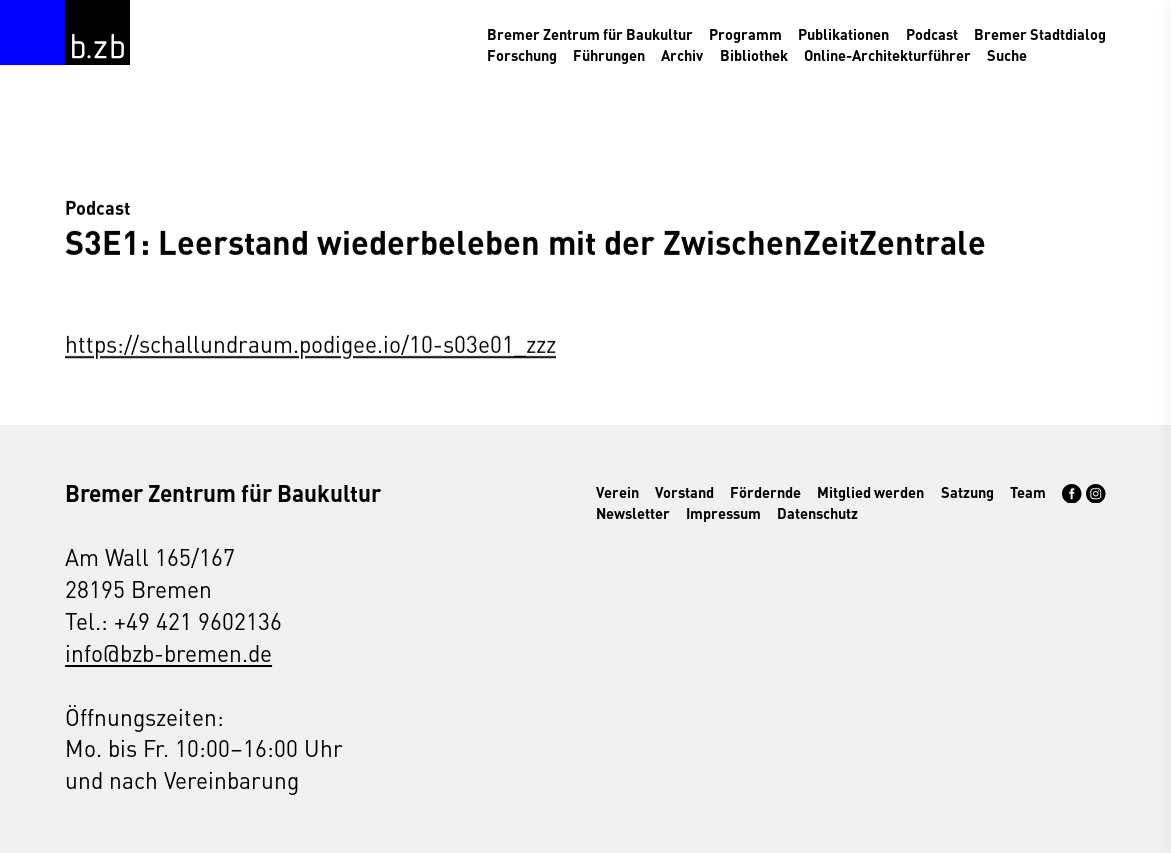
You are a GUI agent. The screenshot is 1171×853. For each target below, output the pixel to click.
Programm (745, 34)
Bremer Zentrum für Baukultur (590, 34)
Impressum (723, 513)
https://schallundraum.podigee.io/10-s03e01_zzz (310, 344)
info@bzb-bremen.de (168, 652)
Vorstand (684, 492)
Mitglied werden (870, 492)
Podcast (932, 34)
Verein (617, 492)
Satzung (967, 492)
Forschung (522, 55)
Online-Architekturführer (887, 55)
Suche (1007, 55)
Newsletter (633, 513)
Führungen (609, 55)
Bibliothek (754, 55)
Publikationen (843, 34)
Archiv (682, 55)
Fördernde (765, 492)
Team (1028, 492)
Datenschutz (817, 513)
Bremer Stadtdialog (1040, 34)
